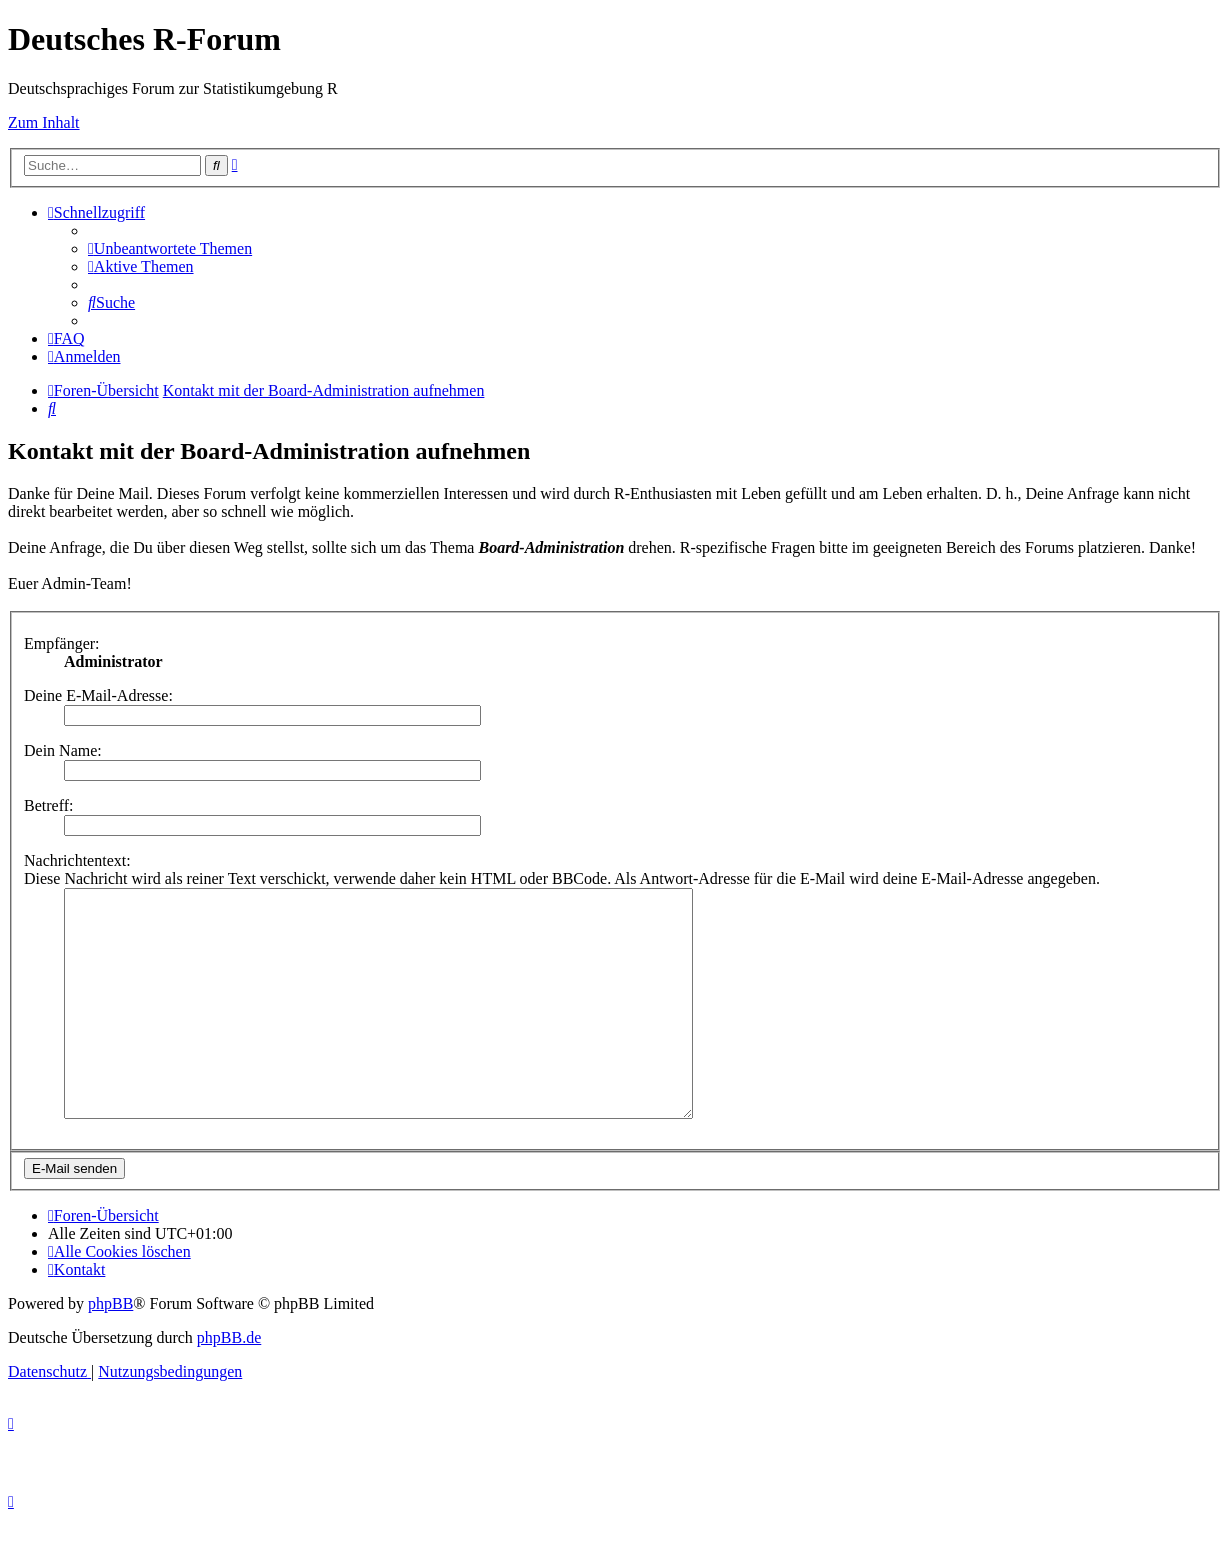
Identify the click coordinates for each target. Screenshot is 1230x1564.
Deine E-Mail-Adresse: (98, 695)
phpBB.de (229, 1382)
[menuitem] (170, 248)
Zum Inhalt (44, 122)
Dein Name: (63, 750)
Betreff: (48, 805)
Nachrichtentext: (77, 860)
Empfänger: (62, 643)
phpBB (110, 1348)
